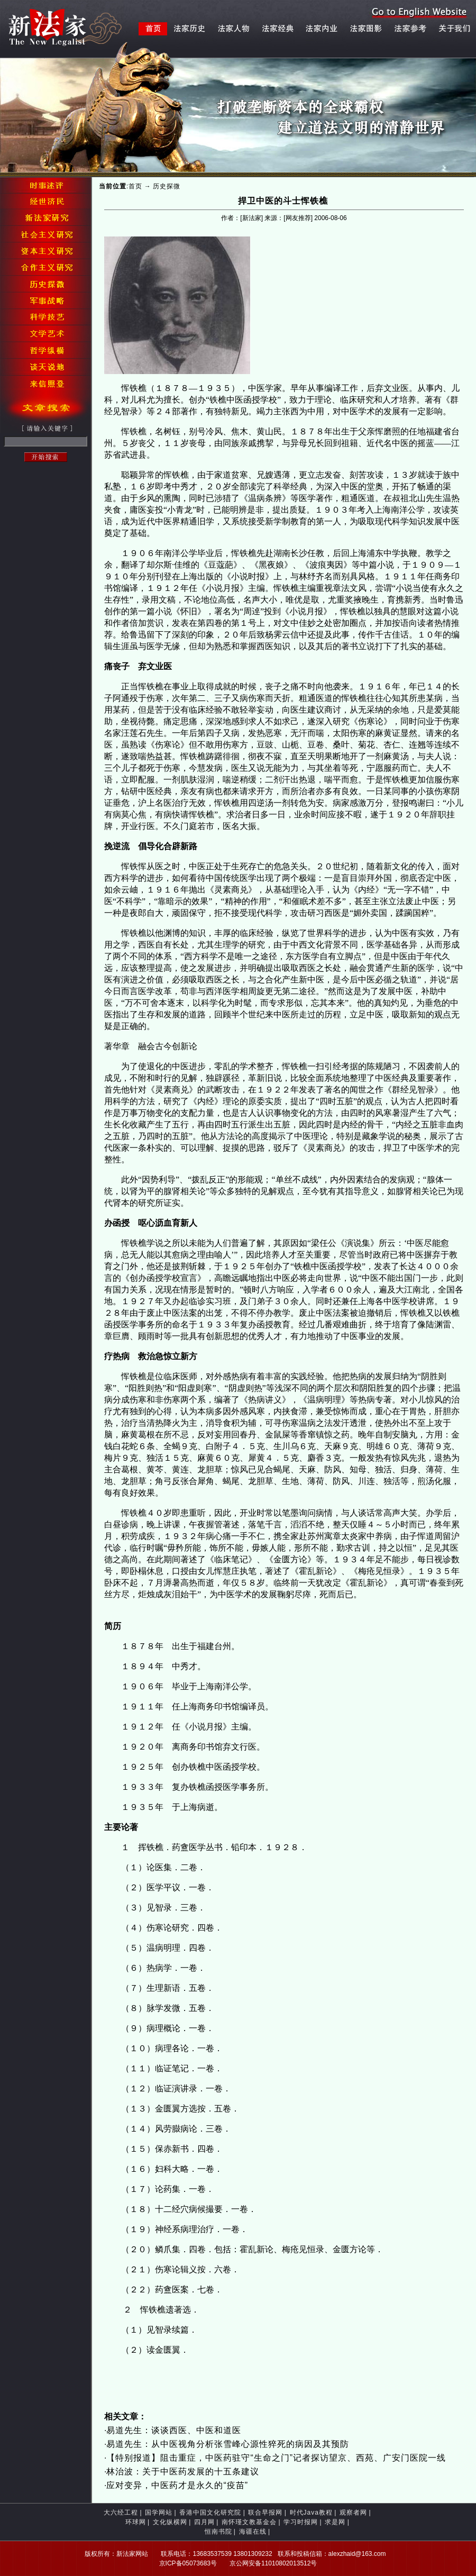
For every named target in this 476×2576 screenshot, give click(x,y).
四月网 (204, 2522)
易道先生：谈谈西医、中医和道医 (173, 2430)
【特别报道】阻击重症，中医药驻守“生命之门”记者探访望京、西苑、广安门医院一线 (276, 2457)
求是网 (335, 2522)
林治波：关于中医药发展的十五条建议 (182, 2471)
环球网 (135, 2522)
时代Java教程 (311, 2512)
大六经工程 (121, 2512)
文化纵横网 (170, 2522)
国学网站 (158, 2512)
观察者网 (353, 2512)
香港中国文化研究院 (210, 2512)
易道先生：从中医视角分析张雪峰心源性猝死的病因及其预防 (227, 2444)
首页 (135, 186)
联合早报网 (265, 2512)
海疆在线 (253, 2531)
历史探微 (166, 186)
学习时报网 (300, 2522)
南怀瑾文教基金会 (249, 2522)
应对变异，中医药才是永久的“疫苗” (177, 2485)
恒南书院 (218, 2531)
